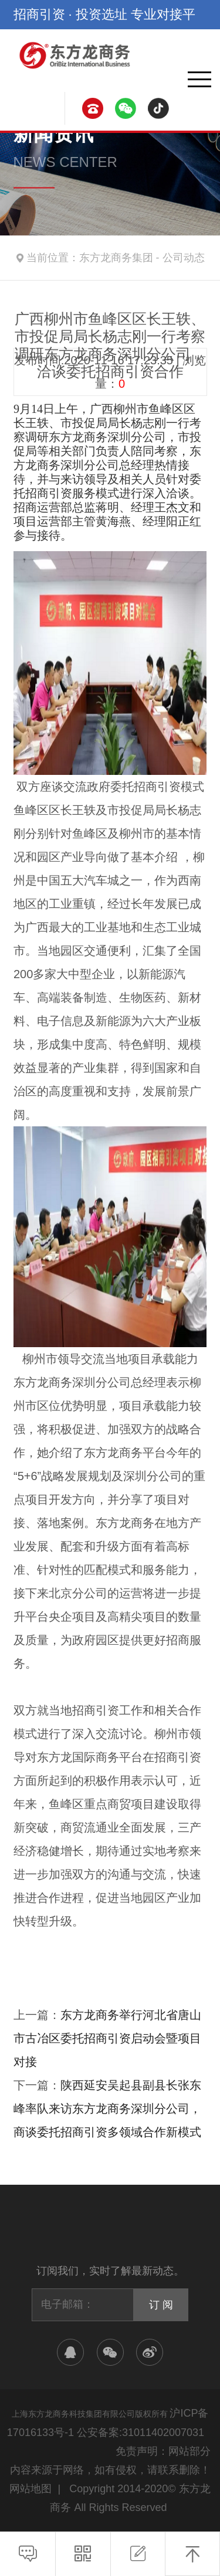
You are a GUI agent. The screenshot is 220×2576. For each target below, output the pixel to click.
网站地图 (30, 2489)
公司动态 (184, 258)
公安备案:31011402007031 (140, 2432)
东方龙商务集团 (116, 258)
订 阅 (161, 2305)
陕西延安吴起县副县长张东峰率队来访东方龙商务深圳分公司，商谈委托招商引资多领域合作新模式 (107, 2108)
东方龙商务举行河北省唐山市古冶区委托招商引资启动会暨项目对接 (107, 2038)
